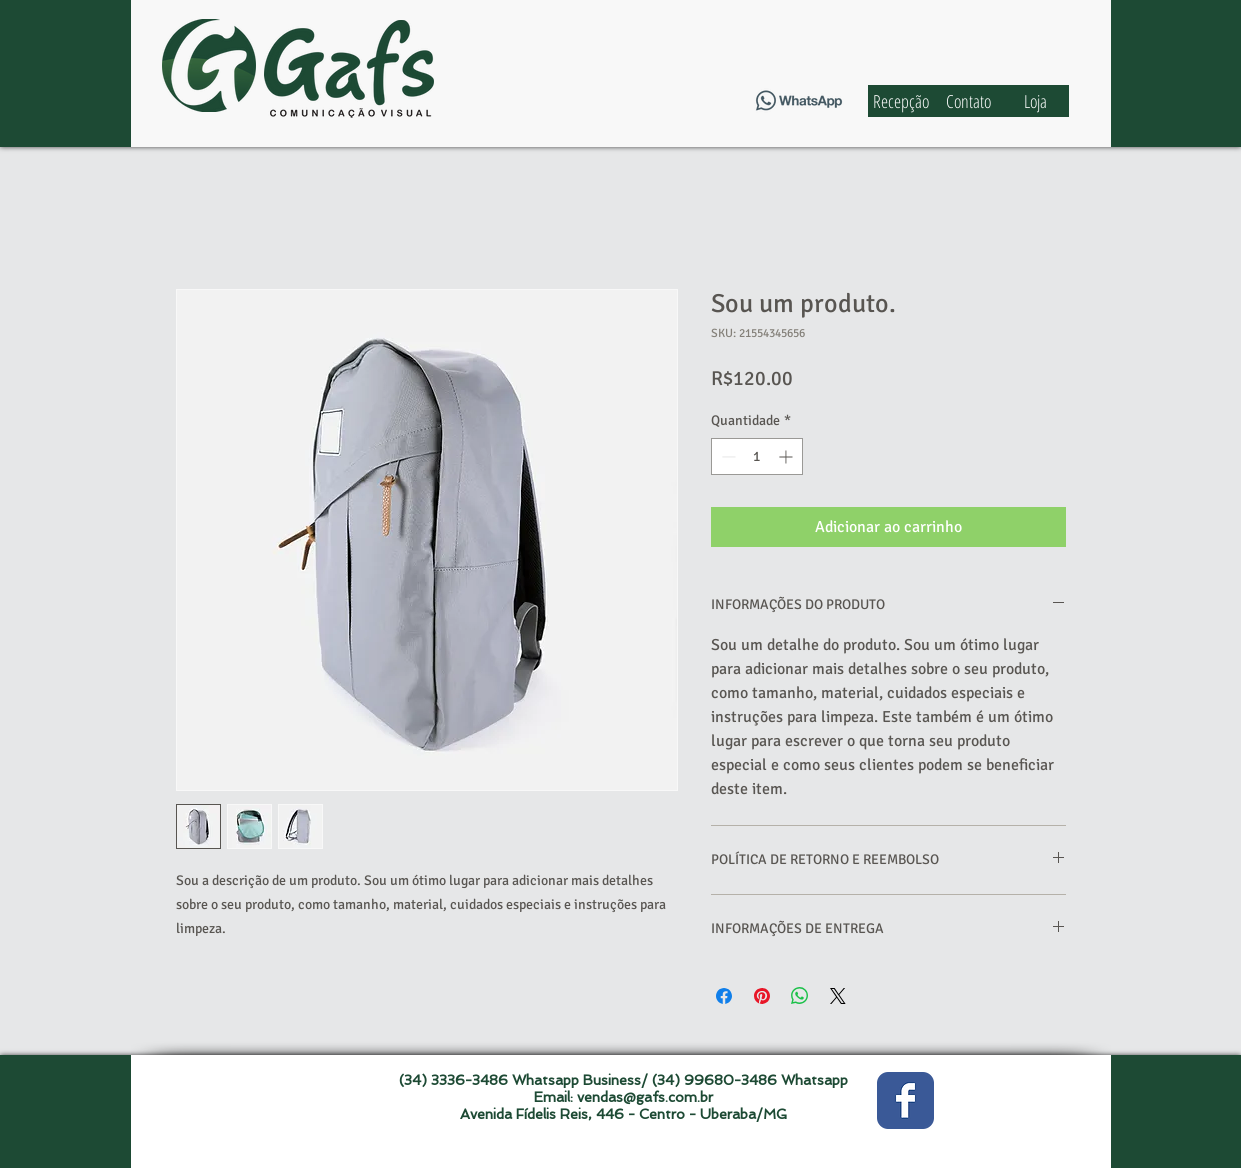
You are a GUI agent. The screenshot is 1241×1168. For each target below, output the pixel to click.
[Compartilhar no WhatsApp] (800, 996)
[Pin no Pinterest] (762, 996)
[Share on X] (838, 996)
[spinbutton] (757, 456)
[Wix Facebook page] (905, 1100)
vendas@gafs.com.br (645, 1097)
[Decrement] (726, 456)
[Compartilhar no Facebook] (724, 996)
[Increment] (787, 456)
